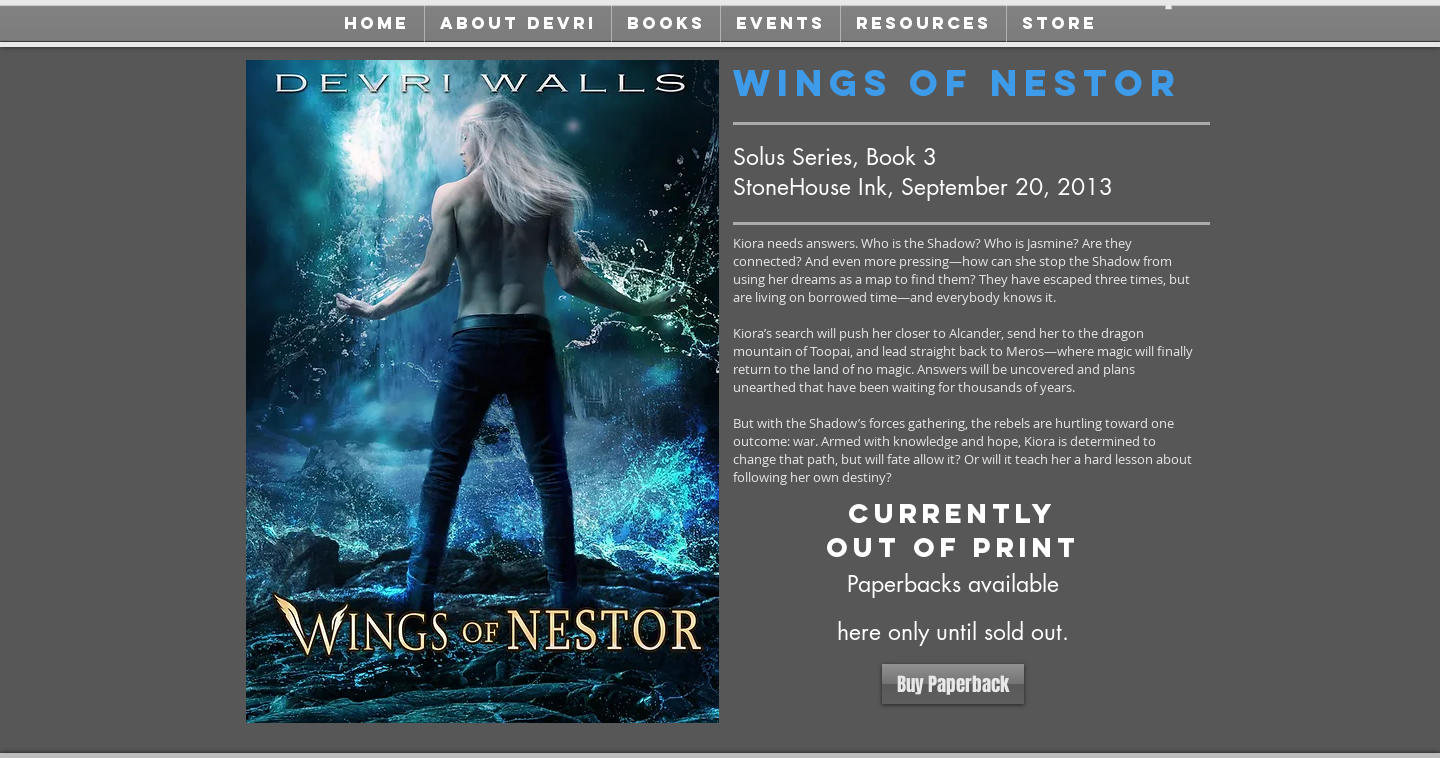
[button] (1168, 5)
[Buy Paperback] (953, 684)
